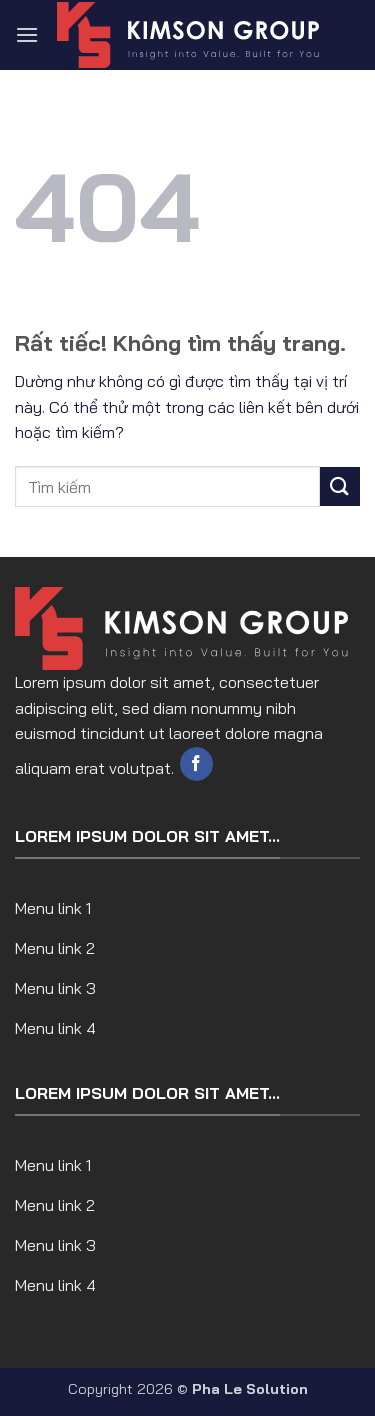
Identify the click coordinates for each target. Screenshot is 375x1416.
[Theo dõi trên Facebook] (196, 764)
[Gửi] (340, 486)
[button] (27, 34)
